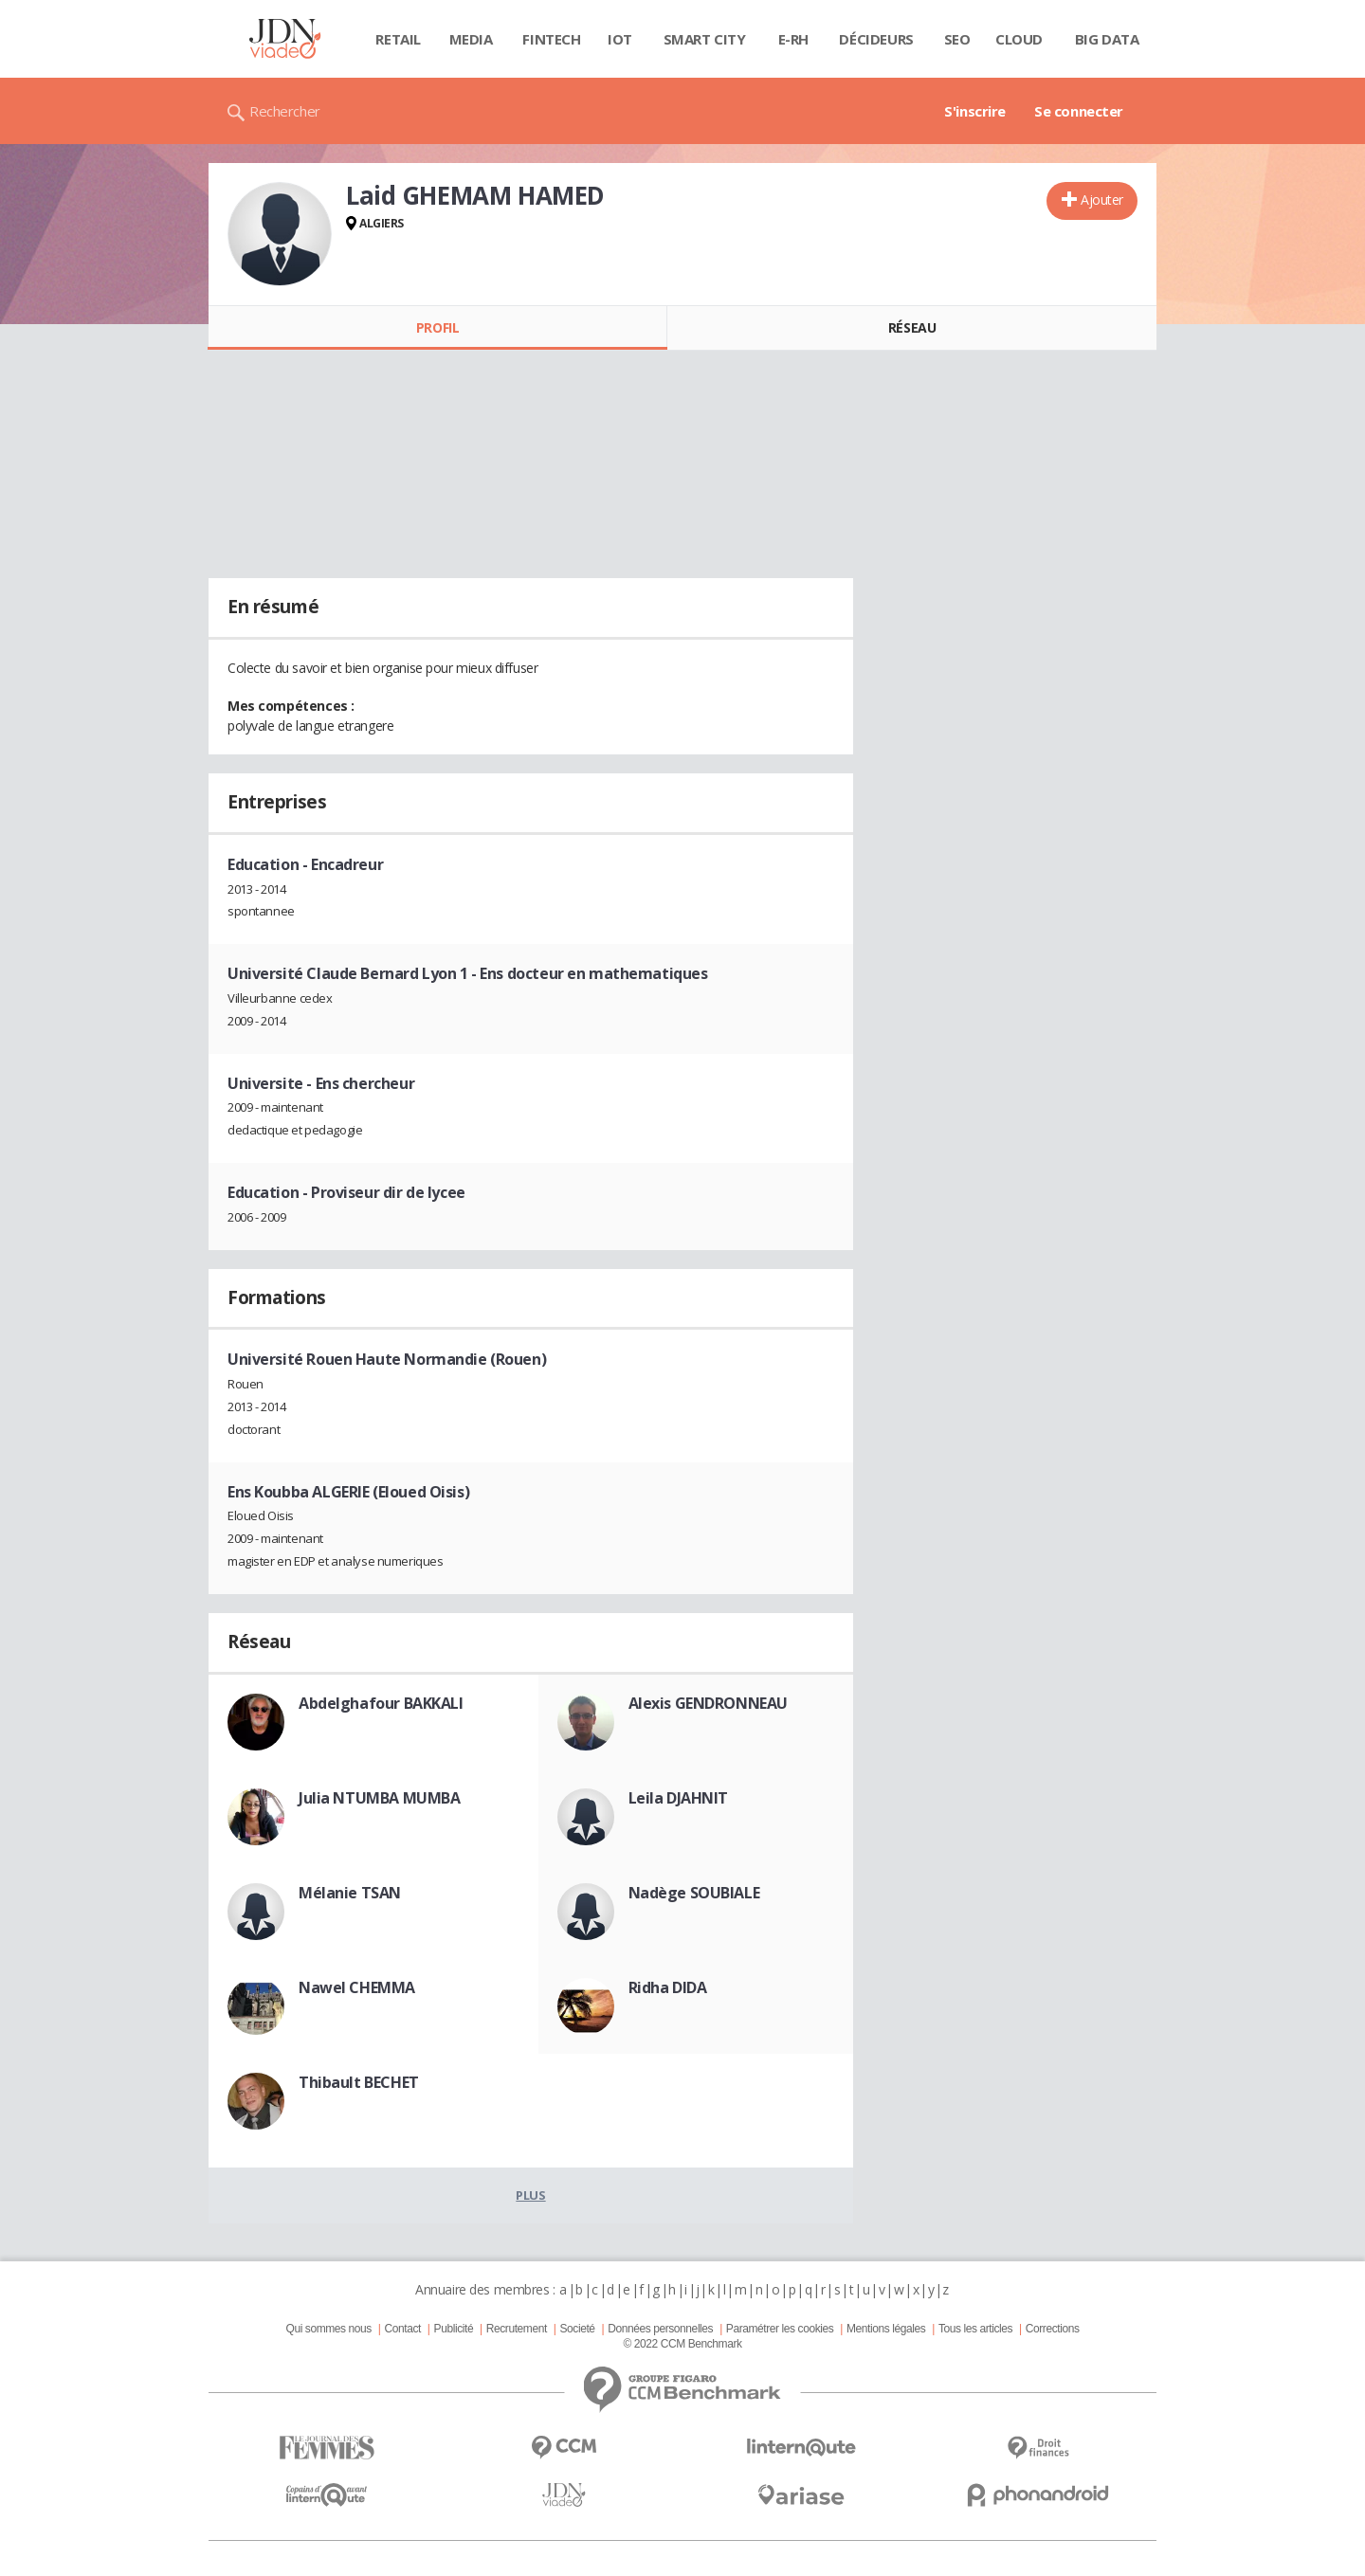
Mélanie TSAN (350, 1892)
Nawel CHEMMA (357, 1987)
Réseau (912, 327)
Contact (403, 2328)
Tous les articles (975, 2328)
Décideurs (876, 38)
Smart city (705, 38)
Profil (437, 327)
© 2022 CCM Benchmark (682, 2343)
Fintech (551, 38)
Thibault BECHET (359, 2082)
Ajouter (1102, 199)
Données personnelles (660, 2328)
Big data (1107, 38)
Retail (397, 38)
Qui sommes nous (328, 2328)
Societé (576, 2328)
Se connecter (1078, 110)
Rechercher (284, 110)
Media (471, 38)
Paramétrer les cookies (779, 2328)
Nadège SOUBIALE (694, 1892)
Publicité (454, 2328)
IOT (620, 38)
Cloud (1019, 38)
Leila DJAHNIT (678, 1797)
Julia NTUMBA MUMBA (379, 1797)
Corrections (1053, 2328)
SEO (957, 38)
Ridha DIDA (667, 1987)
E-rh (793, 38)
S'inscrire (975, 110)
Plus (530, 2195)
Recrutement (516, 2328)
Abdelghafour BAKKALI (381, 1703)
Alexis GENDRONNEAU (708, 1703)
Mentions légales (885, 2328)
